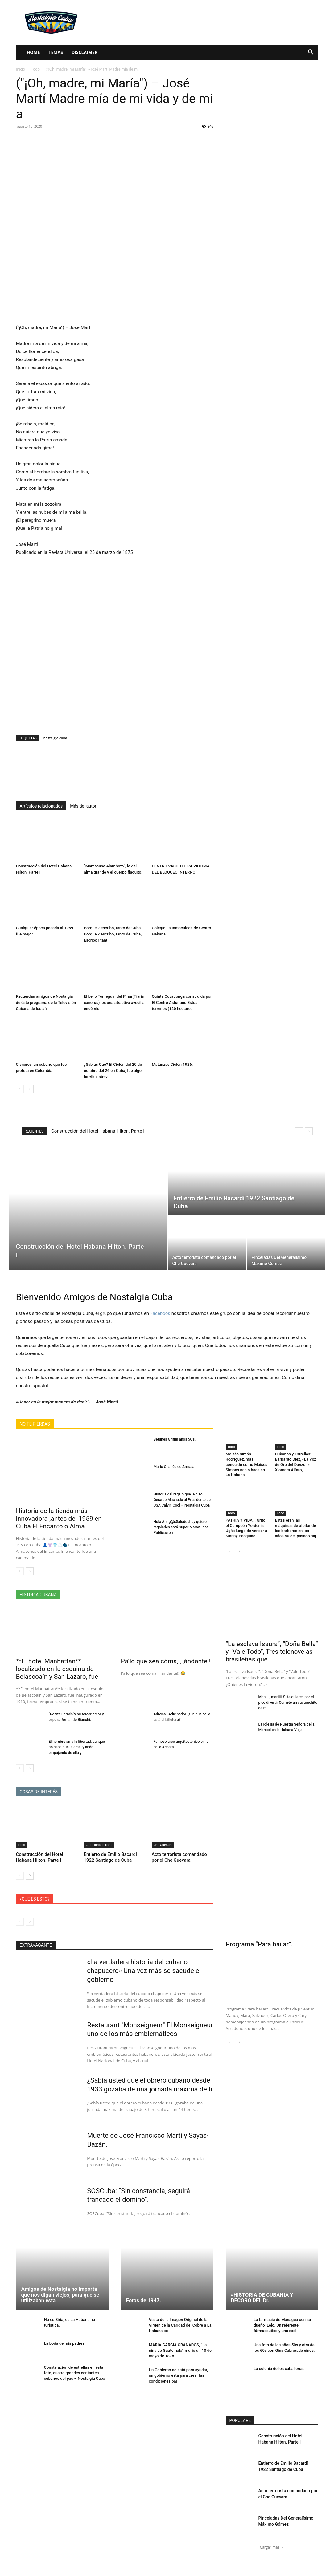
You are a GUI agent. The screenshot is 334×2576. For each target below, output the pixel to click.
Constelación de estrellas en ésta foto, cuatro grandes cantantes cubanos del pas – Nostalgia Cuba (74, 2382)
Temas (55, 52)
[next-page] (30, 1089)
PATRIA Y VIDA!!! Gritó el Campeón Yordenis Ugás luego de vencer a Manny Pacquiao (246, 1528)
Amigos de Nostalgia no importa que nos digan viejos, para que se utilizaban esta (60, 2304)
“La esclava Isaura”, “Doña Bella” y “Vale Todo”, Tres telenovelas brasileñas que (272, 1651)
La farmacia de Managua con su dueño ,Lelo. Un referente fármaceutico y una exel (282, 2334)
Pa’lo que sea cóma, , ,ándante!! (166, 1661)
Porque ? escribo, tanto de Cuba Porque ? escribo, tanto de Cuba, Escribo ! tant (113, 934)
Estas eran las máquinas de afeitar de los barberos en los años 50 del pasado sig (295, 1528)
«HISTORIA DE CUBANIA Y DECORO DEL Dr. (262, 2307)
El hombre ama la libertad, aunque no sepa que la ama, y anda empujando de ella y (77, 1747)
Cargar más (272, 2556)
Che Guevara (163, 1845)
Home (33, 52)
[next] (309, 1131)
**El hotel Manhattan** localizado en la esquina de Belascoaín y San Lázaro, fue (57, 1668)
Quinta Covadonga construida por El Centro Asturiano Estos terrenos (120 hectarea (182, 1002)
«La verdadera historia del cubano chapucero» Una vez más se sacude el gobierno (144, 1970)
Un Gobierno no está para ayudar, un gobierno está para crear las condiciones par (178, 2384)
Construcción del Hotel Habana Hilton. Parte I (97, 1131)
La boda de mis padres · (65, 2352)
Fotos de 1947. (143, 2309)
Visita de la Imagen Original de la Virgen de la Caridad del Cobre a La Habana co (180, 2334)
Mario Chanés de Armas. (174, 1467)
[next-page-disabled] (30, 1922)
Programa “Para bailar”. (259, 1944)
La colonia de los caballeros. (279, 2377)
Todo (35, 69)
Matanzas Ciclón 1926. (172, 1064)
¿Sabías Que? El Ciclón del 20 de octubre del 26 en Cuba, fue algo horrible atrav (113, 1070)
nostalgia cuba (55, 738)
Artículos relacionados (41, 806)
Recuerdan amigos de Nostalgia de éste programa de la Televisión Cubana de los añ (46, 1002)
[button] (310, 53)
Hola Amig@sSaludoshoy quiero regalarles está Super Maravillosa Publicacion (181, 1527)
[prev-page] (20, 1089)
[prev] (299, 1131)
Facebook (160, 1313)
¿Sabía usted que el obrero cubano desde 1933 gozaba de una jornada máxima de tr (149, 2096)
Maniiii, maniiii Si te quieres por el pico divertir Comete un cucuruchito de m (288, 1702)
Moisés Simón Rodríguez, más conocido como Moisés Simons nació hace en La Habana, (246, 1464)
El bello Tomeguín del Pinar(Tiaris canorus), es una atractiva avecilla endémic (114, 1002)
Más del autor (83, 806)
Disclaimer (84, 52)
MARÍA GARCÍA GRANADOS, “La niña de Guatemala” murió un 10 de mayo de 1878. (180, 2359)
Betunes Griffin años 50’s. (175, 1439)
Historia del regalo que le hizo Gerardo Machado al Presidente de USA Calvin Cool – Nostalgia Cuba (182, 1499)
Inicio (20, 69)
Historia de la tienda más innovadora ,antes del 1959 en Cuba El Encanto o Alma (59, 1518)
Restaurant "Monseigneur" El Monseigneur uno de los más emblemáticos (130, 2034)
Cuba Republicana (99, 1845)
